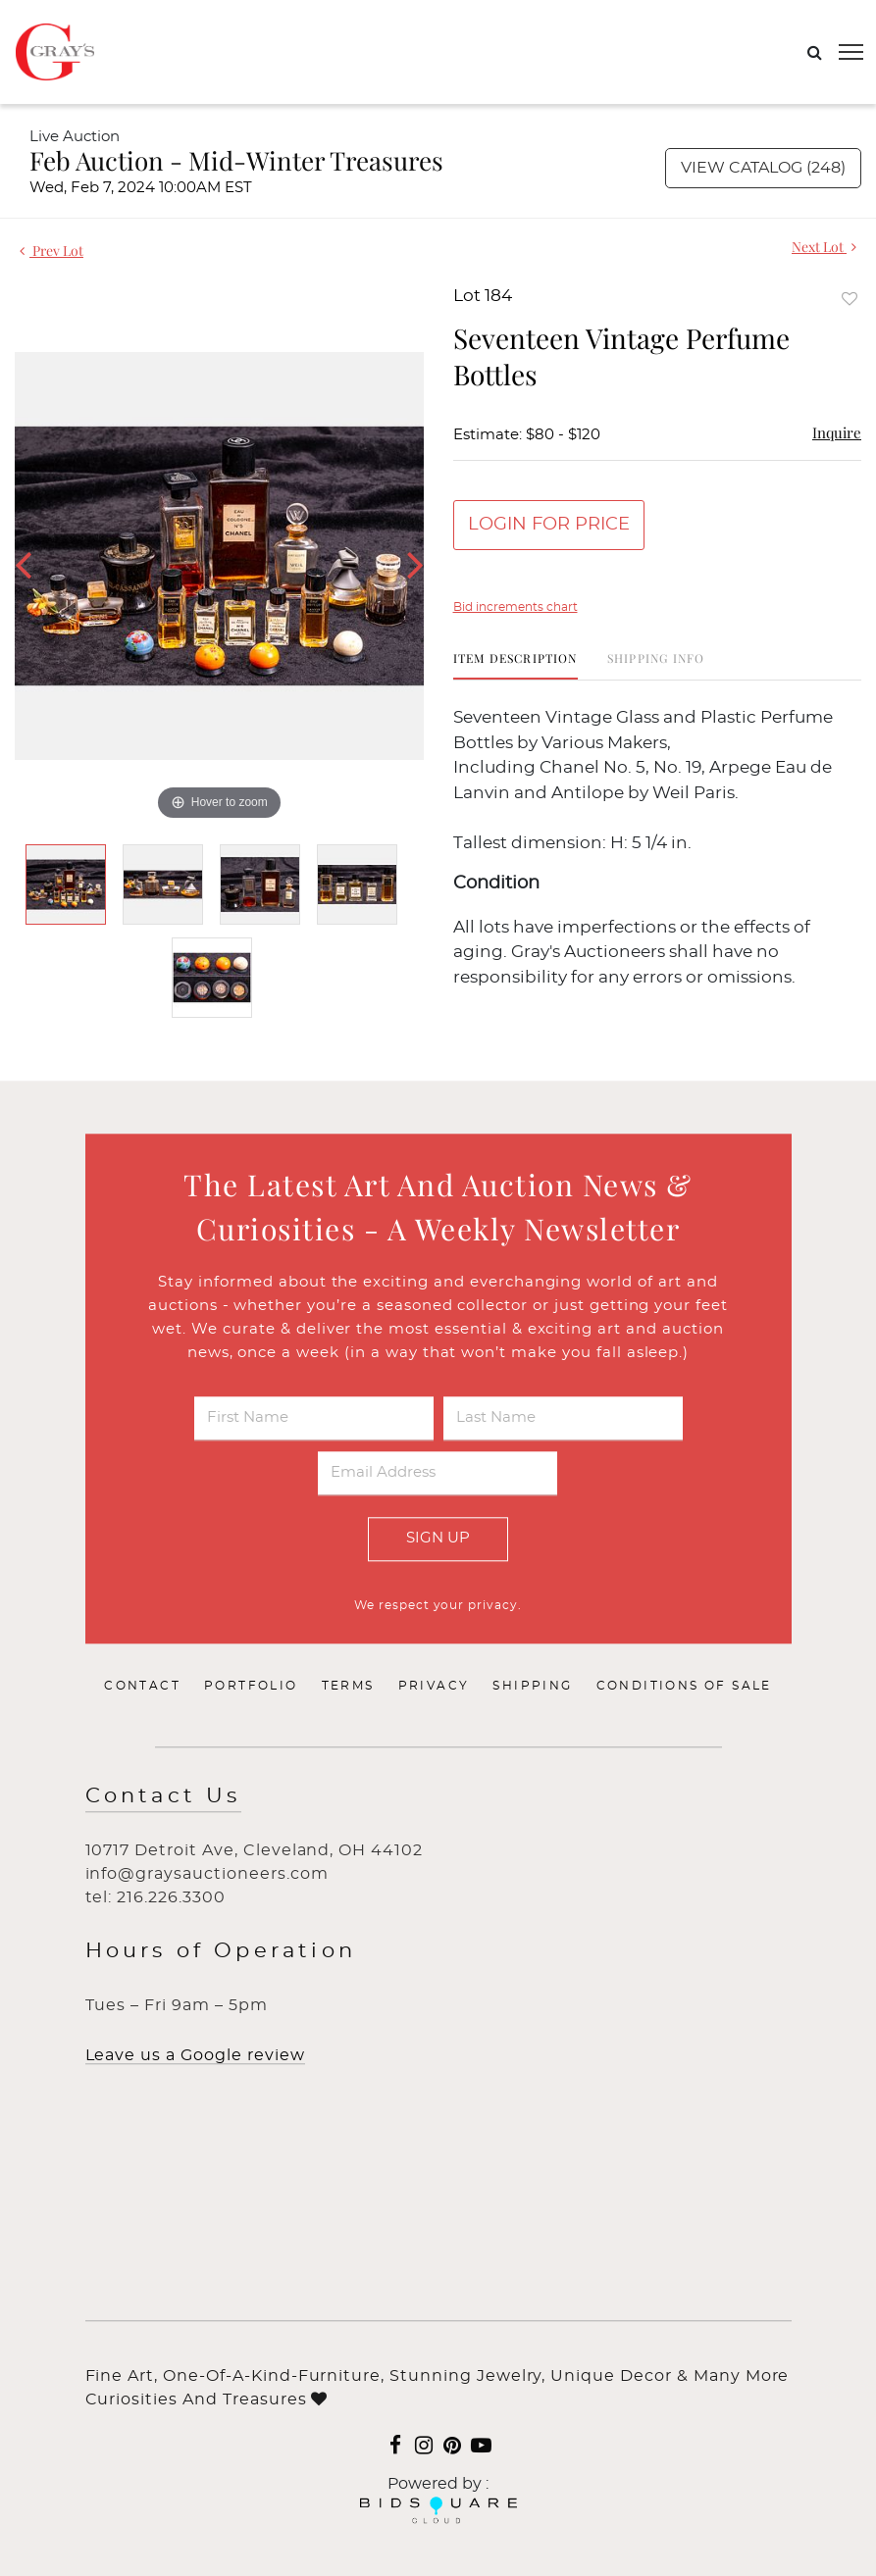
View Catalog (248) (763, 168)
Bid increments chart (515, 607)
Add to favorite (849, 298)
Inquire (836, 432)
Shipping (532, 1686)
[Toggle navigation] (851, 52)
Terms (348, 1686)
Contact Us (163, 1796)
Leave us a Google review (195, 2055)
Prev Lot (51, 250)
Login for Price (549, 524)
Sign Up (438, 1538)
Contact (142, 1686)
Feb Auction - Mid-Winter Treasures (236, 160)
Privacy (434, 1686)
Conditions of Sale (684, 1686)
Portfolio (251, 1686)
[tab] (515, 665)
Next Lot (824, 246)
